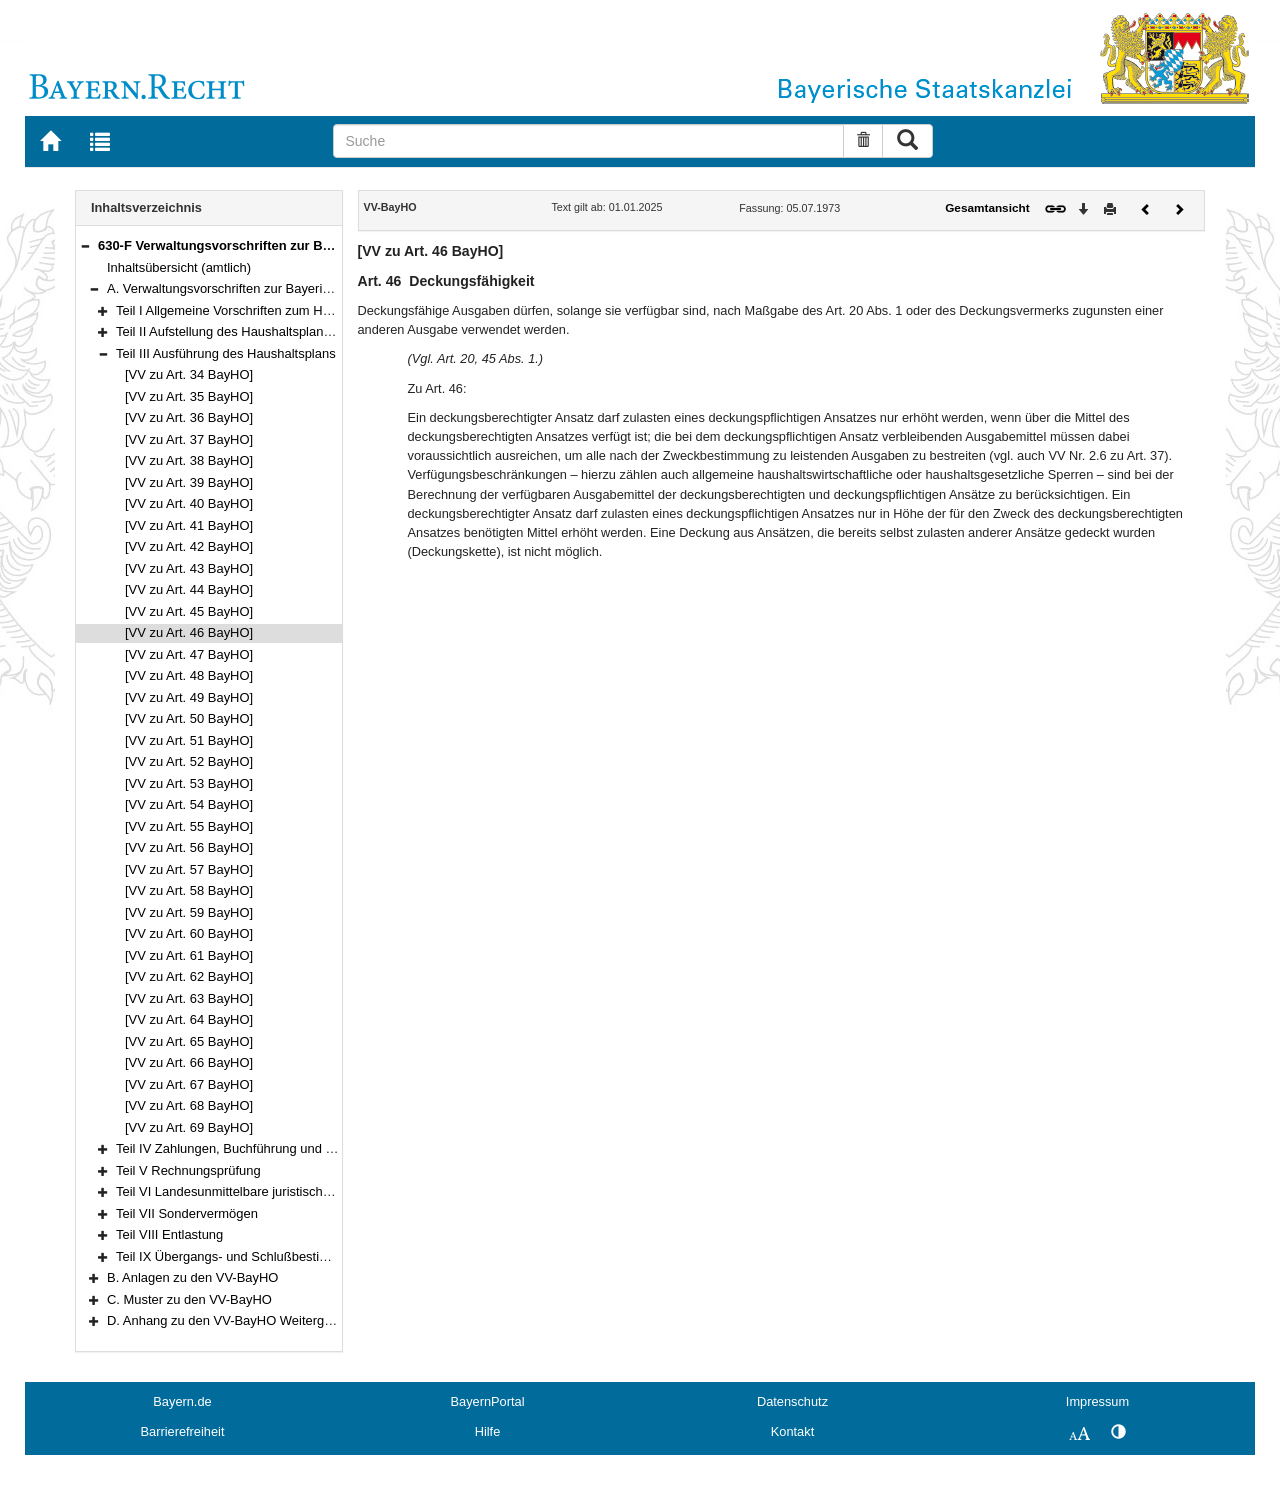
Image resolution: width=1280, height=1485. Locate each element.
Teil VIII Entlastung (169, 1234)
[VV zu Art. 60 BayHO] (189, 933)
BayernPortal (488, 1401)
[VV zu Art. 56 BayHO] (189, 847)
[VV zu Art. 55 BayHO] (189, 826)
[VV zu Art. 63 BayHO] (189, 998)
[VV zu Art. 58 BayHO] (189, 890)
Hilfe (488, 1431)
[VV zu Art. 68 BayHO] (189, 1105)
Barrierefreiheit (183, 1431)
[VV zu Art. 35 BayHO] (189, 396)
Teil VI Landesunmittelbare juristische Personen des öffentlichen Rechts (321, 1191)
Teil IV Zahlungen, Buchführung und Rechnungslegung (273, 1148)
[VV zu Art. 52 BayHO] (189, 761)
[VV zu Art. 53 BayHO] (189, 783)
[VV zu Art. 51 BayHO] (189, 740)
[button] (85, 245)
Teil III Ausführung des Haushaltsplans (226, 353)
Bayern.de (182, 1401)
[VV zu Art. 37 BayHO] (189, 439)
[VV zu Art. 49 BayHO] (189, 697)
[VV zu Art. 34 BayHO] (189, 374)
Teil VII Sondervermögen (187, 1213)
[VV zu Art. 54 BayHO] (189, 804)
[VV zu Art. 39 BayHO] (189, 482)
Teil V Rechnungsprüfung (188, 1170)
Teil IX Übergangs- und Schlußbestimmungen (246, 1256)
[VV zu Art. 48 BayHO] (189, 675)
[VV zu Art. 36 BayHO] (189, 417)
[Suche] (588, 141)
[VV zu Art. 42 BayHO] (189, 546)
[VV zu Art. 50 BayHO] (189, 718)
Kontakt (792, 1431)
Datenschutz (792, 1401)
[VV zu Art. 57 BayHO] (189, 869)
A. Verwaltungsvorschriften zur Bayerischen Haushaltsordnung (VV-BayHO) (323, 288)
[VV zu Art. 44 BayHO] (189, 589)
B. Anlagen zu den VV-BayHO (192, 1277)
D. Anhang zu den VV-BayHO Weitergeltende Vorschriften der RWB (301, 1320)
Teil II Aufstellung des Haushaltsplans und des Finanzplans (284, 331)
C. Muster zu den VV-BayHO (189, 1299)
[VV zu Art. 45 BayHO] (189, 611)
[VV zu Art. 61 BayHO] (189, 955)
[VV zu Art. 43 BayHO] (189, 568)
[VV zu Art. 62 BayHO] (189, 976)
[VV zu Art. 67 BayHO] (189, 1084)
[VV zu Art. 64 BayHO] (189, 1019)
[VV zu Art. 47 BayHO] (189, 654)
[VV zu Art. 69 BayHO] (189, 1127)
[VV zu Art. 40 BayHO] (189, 503)
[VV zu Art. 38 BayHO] (189, 460)
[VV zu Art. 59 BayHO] (189, 912)
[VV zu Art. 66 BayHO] (189, 1062)
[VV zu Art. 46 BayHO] (189, 632)
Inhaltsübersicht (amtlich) (179, 267)
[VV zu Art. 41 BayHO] (189, 525)
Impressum (1097, 1401)
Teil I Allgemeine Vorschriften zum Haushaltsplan (255, 310)
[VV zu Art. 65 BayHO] (189, 1041)
